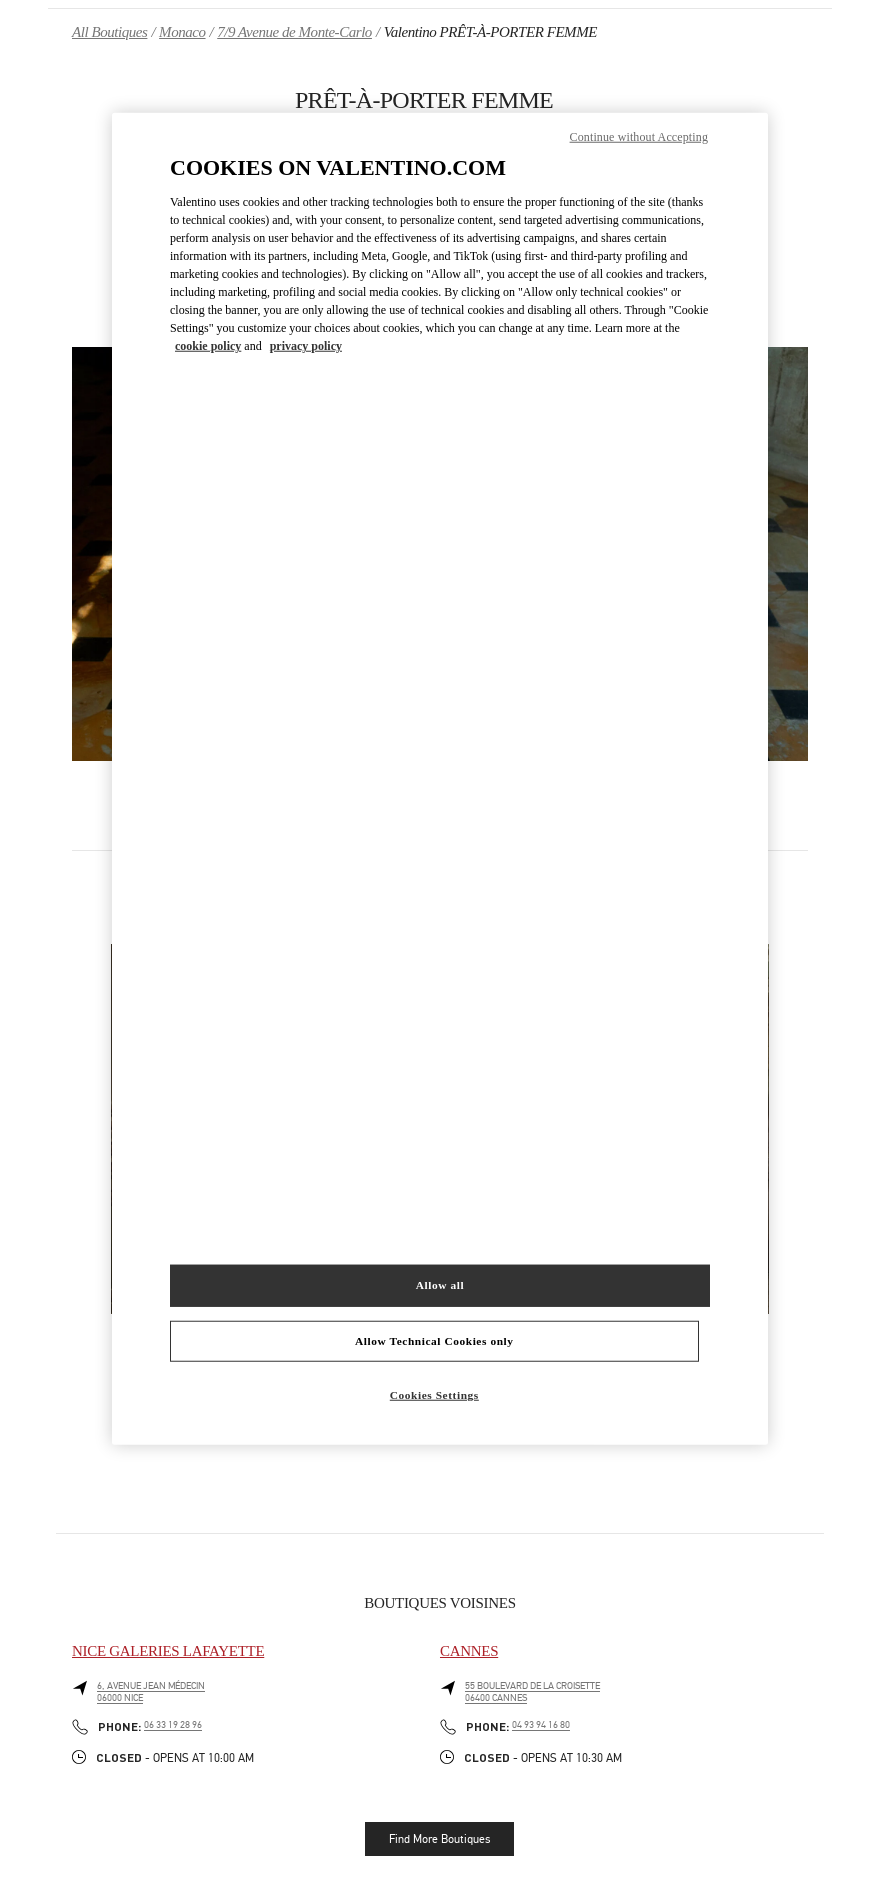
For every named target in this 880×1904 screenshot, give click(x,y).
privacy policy (306, 346)
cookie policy (208, 346)
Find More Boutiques (439, 1839)
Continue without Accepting (639, 136)
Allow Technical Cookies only (434, 1340)
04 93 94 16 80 (541, 1725)
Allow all (440, 1284)
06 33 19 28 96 (173, 1725)
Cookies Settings (434, 1395)
